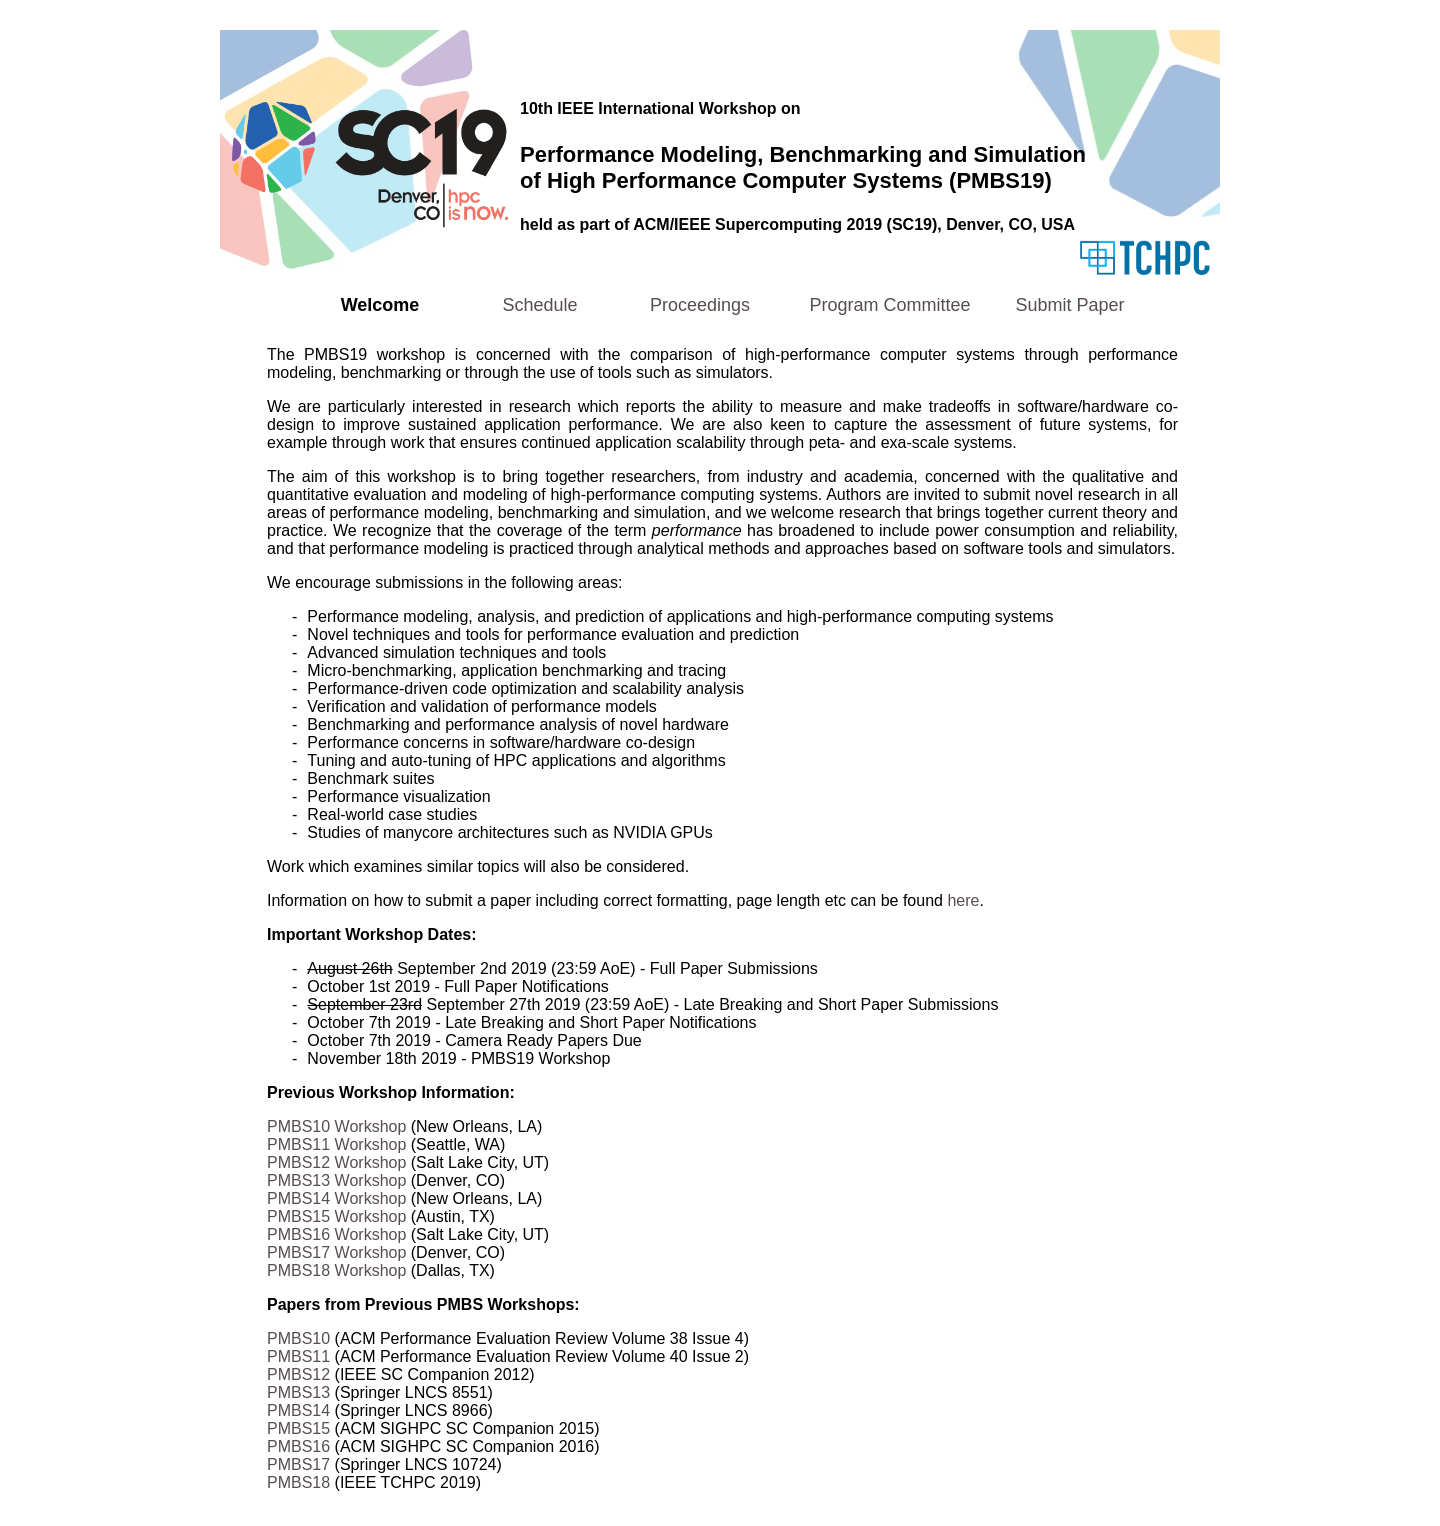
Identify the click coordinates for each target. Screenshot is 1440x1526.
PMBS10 (298, 1338)
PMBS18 (298, 1482)
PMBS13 (298, 1392)
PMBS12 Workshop (336, 1162)
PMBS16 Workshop (336, 1234)
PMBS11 (298, 1356)
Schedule (539, 305)
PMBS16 (298, 1446)
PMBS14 (298, 1410)
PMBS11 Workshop (336, 1144)
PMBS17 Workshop (336, 1252)
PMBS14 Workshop (336, 1198)
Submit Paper (1069, 305)
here (963, 900)
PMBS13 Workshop (336, 1180)
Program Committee (889, 305)
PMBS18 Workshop (336, 1270)
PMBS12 (298, 1374)
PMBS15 (298, 1428)
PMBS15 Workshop (336, 1216)
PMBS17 (298, 1464)
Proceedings (700, 305)
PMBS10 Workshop (336, 1126)
